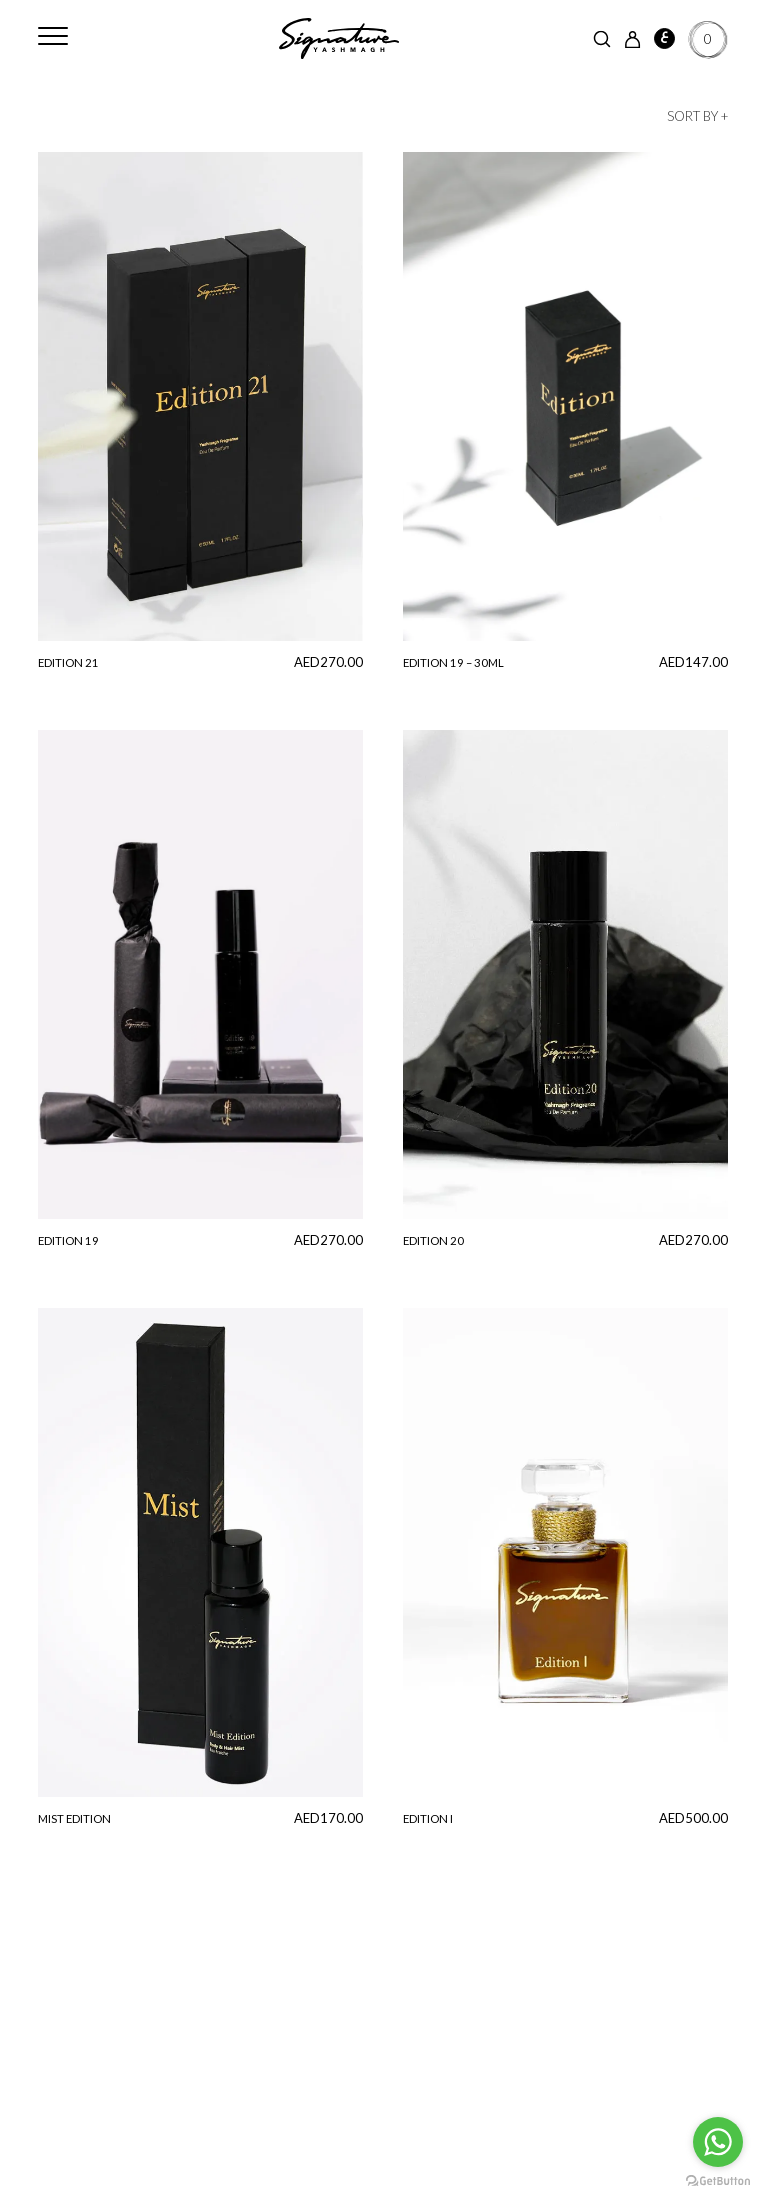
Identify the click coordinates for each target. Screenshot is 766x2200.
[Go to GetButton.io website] (718, 2180)
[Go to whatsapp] (718, 2142)
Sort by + (697, 116)
